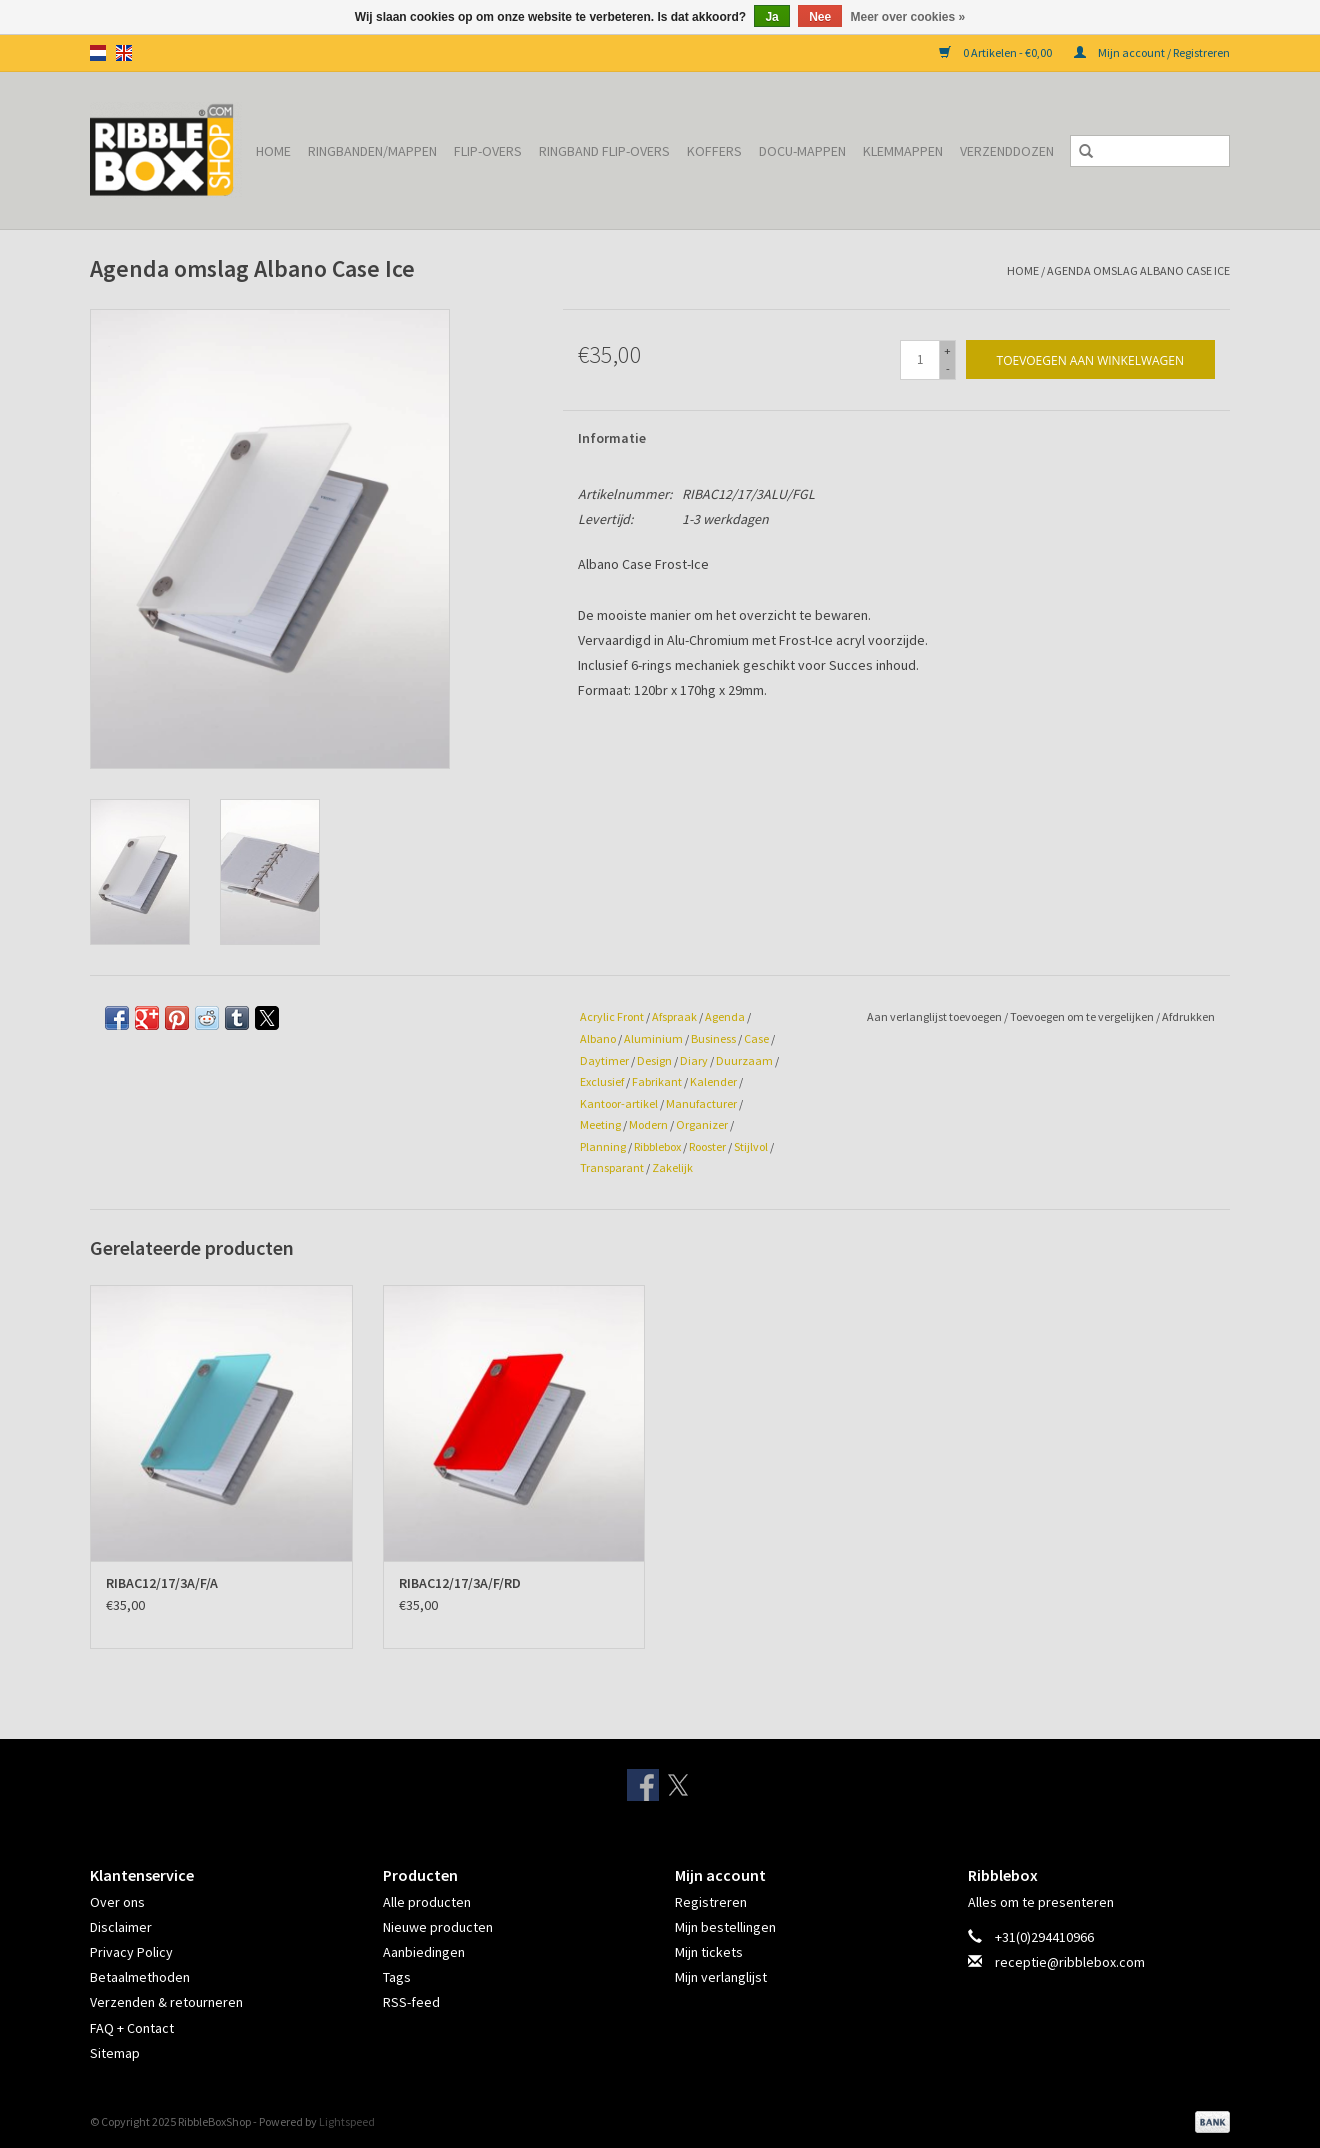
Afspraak (674, 1016)
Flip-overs (488, 151)
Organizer (702, 1124)
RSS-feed (411, 2002)
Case (756, 1038)
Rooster (707, 1146)
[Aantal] (920, 360)
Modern (648, 1124)
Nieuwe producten (438, 1927)
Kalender (713, 1081)
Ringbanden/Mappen (372, 151)
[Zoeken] (1150, 151)
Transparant (612, 1167)
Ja (771, 17)
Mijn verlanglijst (721, 1977)
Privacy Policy (131, 1952)
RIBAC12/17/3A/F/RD (460, 1583)
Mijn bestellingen (725, 1927)
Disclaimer (121, 1927)
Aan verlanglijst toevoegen (935, 1016)
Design (654, 1060)
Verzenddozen (1007, 151)
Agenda (725, 1016)
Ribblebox (657, 1146)
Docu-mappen (802, 151)
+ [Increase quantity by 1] (947, 350)
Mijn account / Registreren (1152, 52)
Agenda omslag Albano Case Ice (1138, 270)
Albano (598, 1038)
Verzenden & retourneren (166, 2002)
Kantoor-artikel (619, 1103)
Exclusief (602, 1081)
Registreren (711, 1902)
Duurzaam (744, 1060)
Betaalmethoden (140, 1977)
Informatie (612, 438)
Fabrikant (657, 1081)
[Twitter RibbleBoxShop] (678, 1785)
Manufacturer (701, 1103)
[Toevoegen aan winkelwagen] (1090, 359)
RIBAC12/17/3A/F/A (162, 1583)
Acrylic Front (612, 1016)
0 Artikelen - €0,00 (996, 52)
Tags (397, 1977)
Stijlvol (751, 1146)
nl (98, 53)
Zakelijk (672, 1167)
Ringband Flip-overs (604, 151)
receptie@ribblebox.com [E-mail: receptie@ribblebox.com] (1070, 1962)
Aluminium (653, 1038)
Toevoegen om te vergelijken (1083, 1016)
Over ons (117, 1902)
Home (273, 151)
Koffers (714, 151)
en (124, 53)
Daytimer (604, 1060)
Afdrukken (1188, 1016)
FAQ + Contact (132, 2028)
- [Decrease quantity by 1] (948, 368)
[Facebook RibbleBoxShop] (643, 1785)
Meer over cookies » (908, 17)
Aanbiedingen (424, 1952)
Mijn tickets (709, 1952)
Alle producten (427, 1902)
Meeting (600, 1124)
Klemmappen (903, 151)
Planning (603, 1146)
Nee (820, 17)
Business (713, 1038)
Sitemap (115, 2053)
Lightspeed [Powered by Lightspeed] (347, 2121)
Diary (694, 1060)
